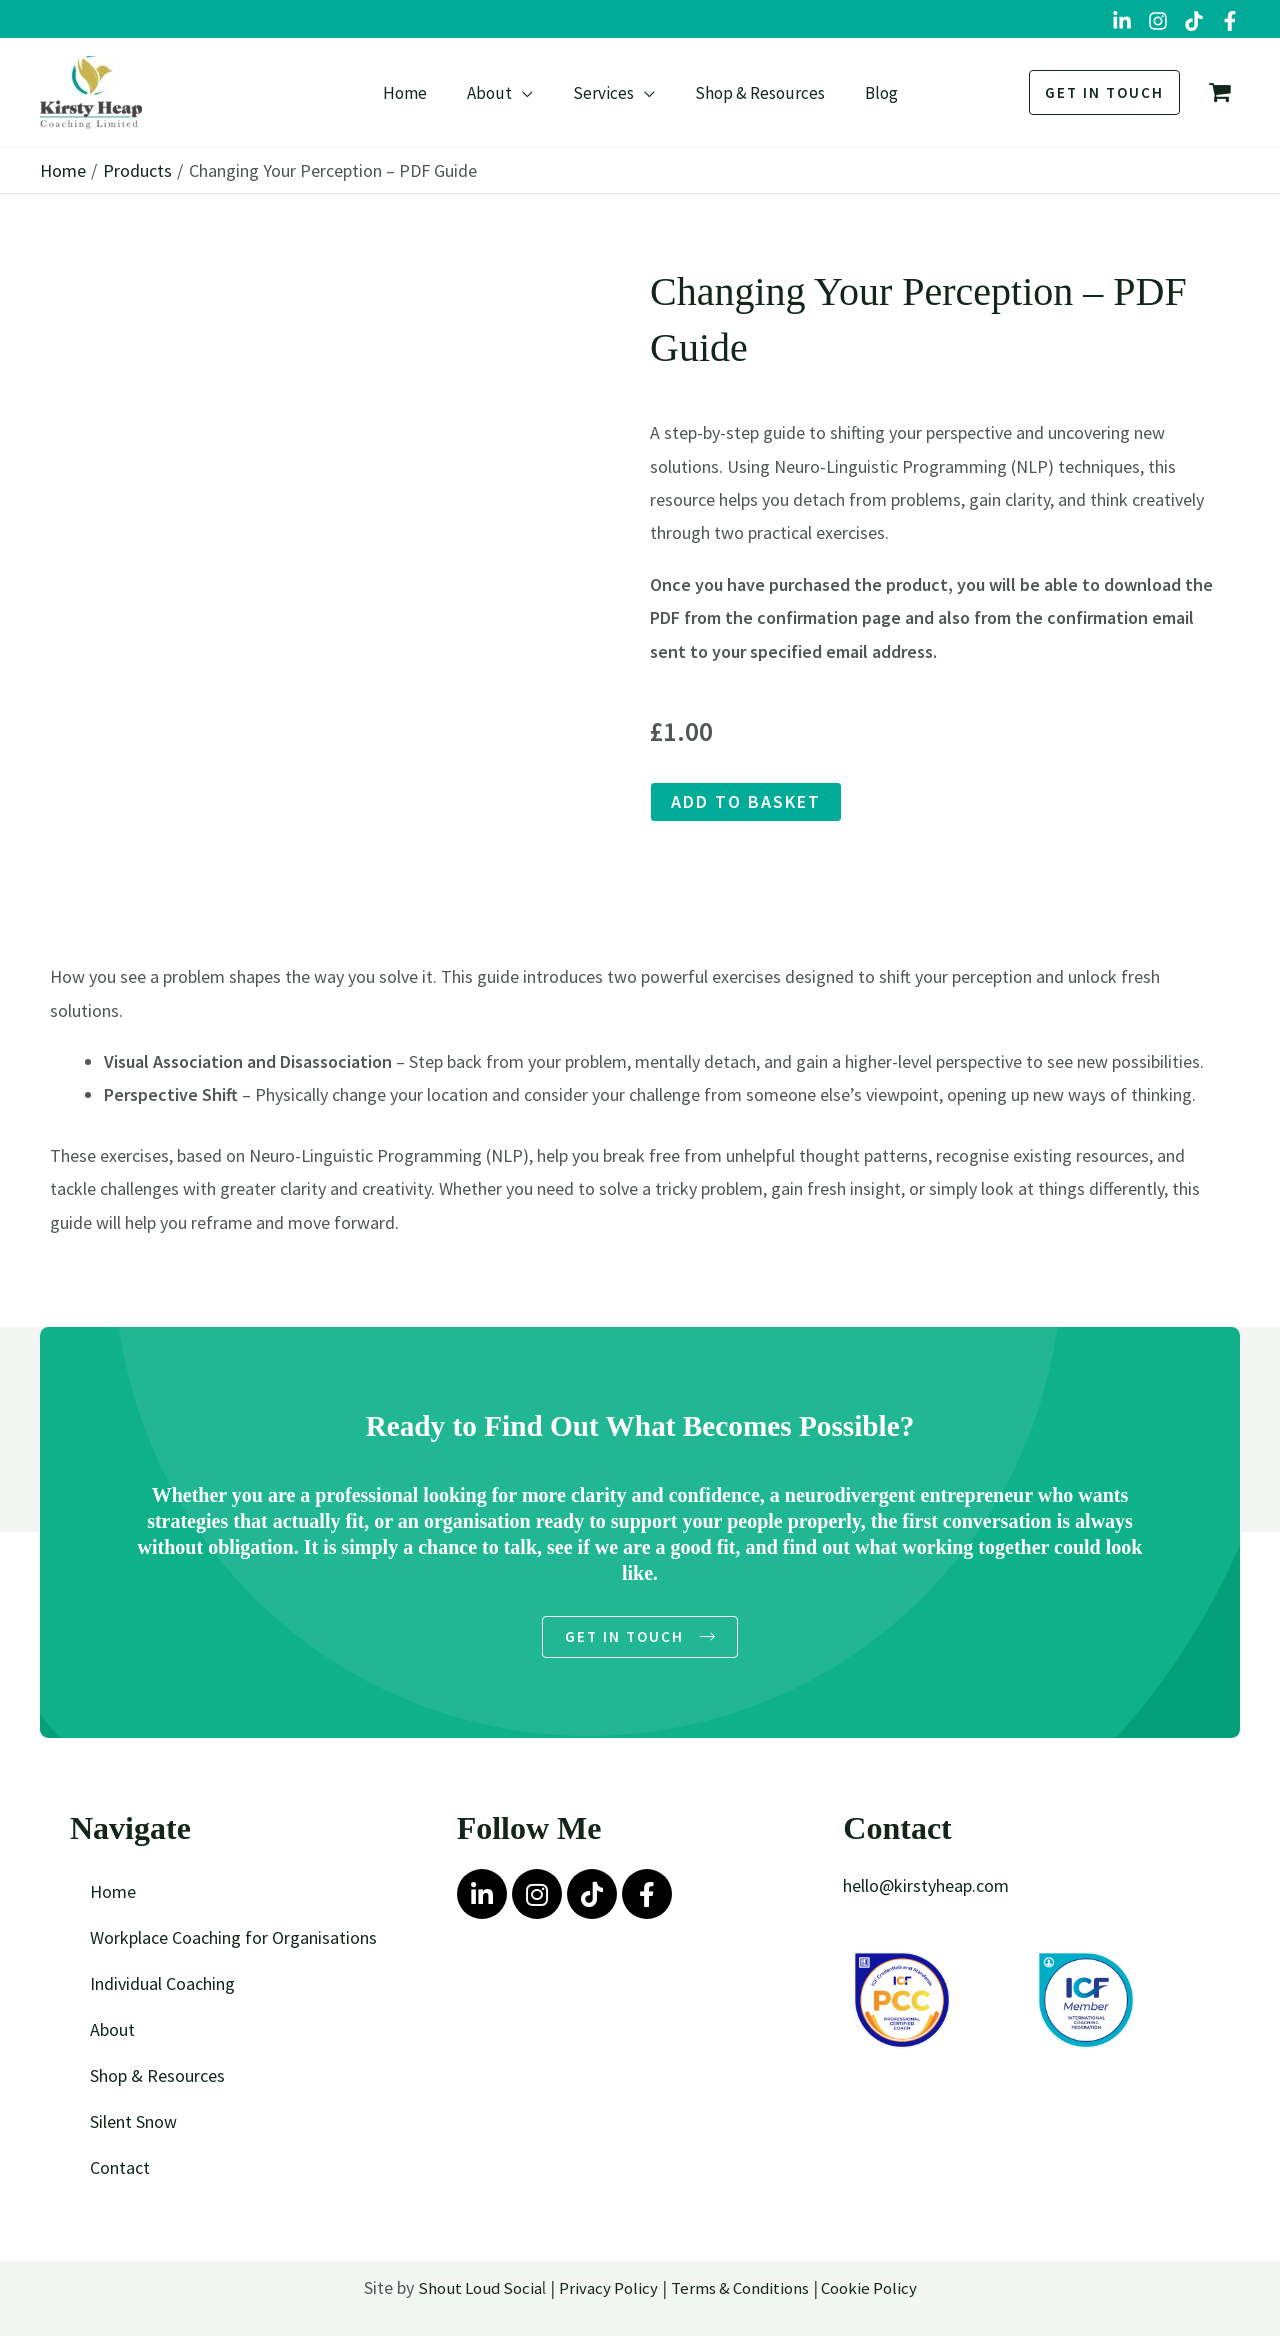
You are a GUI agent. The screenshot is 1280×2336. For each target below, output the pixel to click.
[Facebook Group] (1230, 21)
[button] (528, 93)
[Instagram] (1158, 21)
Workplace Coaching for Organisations (233, 1940)
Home (113, 1894)
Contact (120, 2170)
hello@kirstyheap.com (926, 1888)
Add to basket (746, 801)
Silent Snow (133, 2124)
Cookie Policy (877, 2290)
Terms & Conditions (741, 2290)
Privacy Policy (602, 2290)
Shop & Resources (157, 2078)
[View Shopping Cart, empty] (1220, 93)
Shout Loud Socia (469, 2290)
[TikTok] (1194, 21)
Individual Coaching (162, 1986)
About (112, 2032)
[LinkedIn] (1122, 21)
